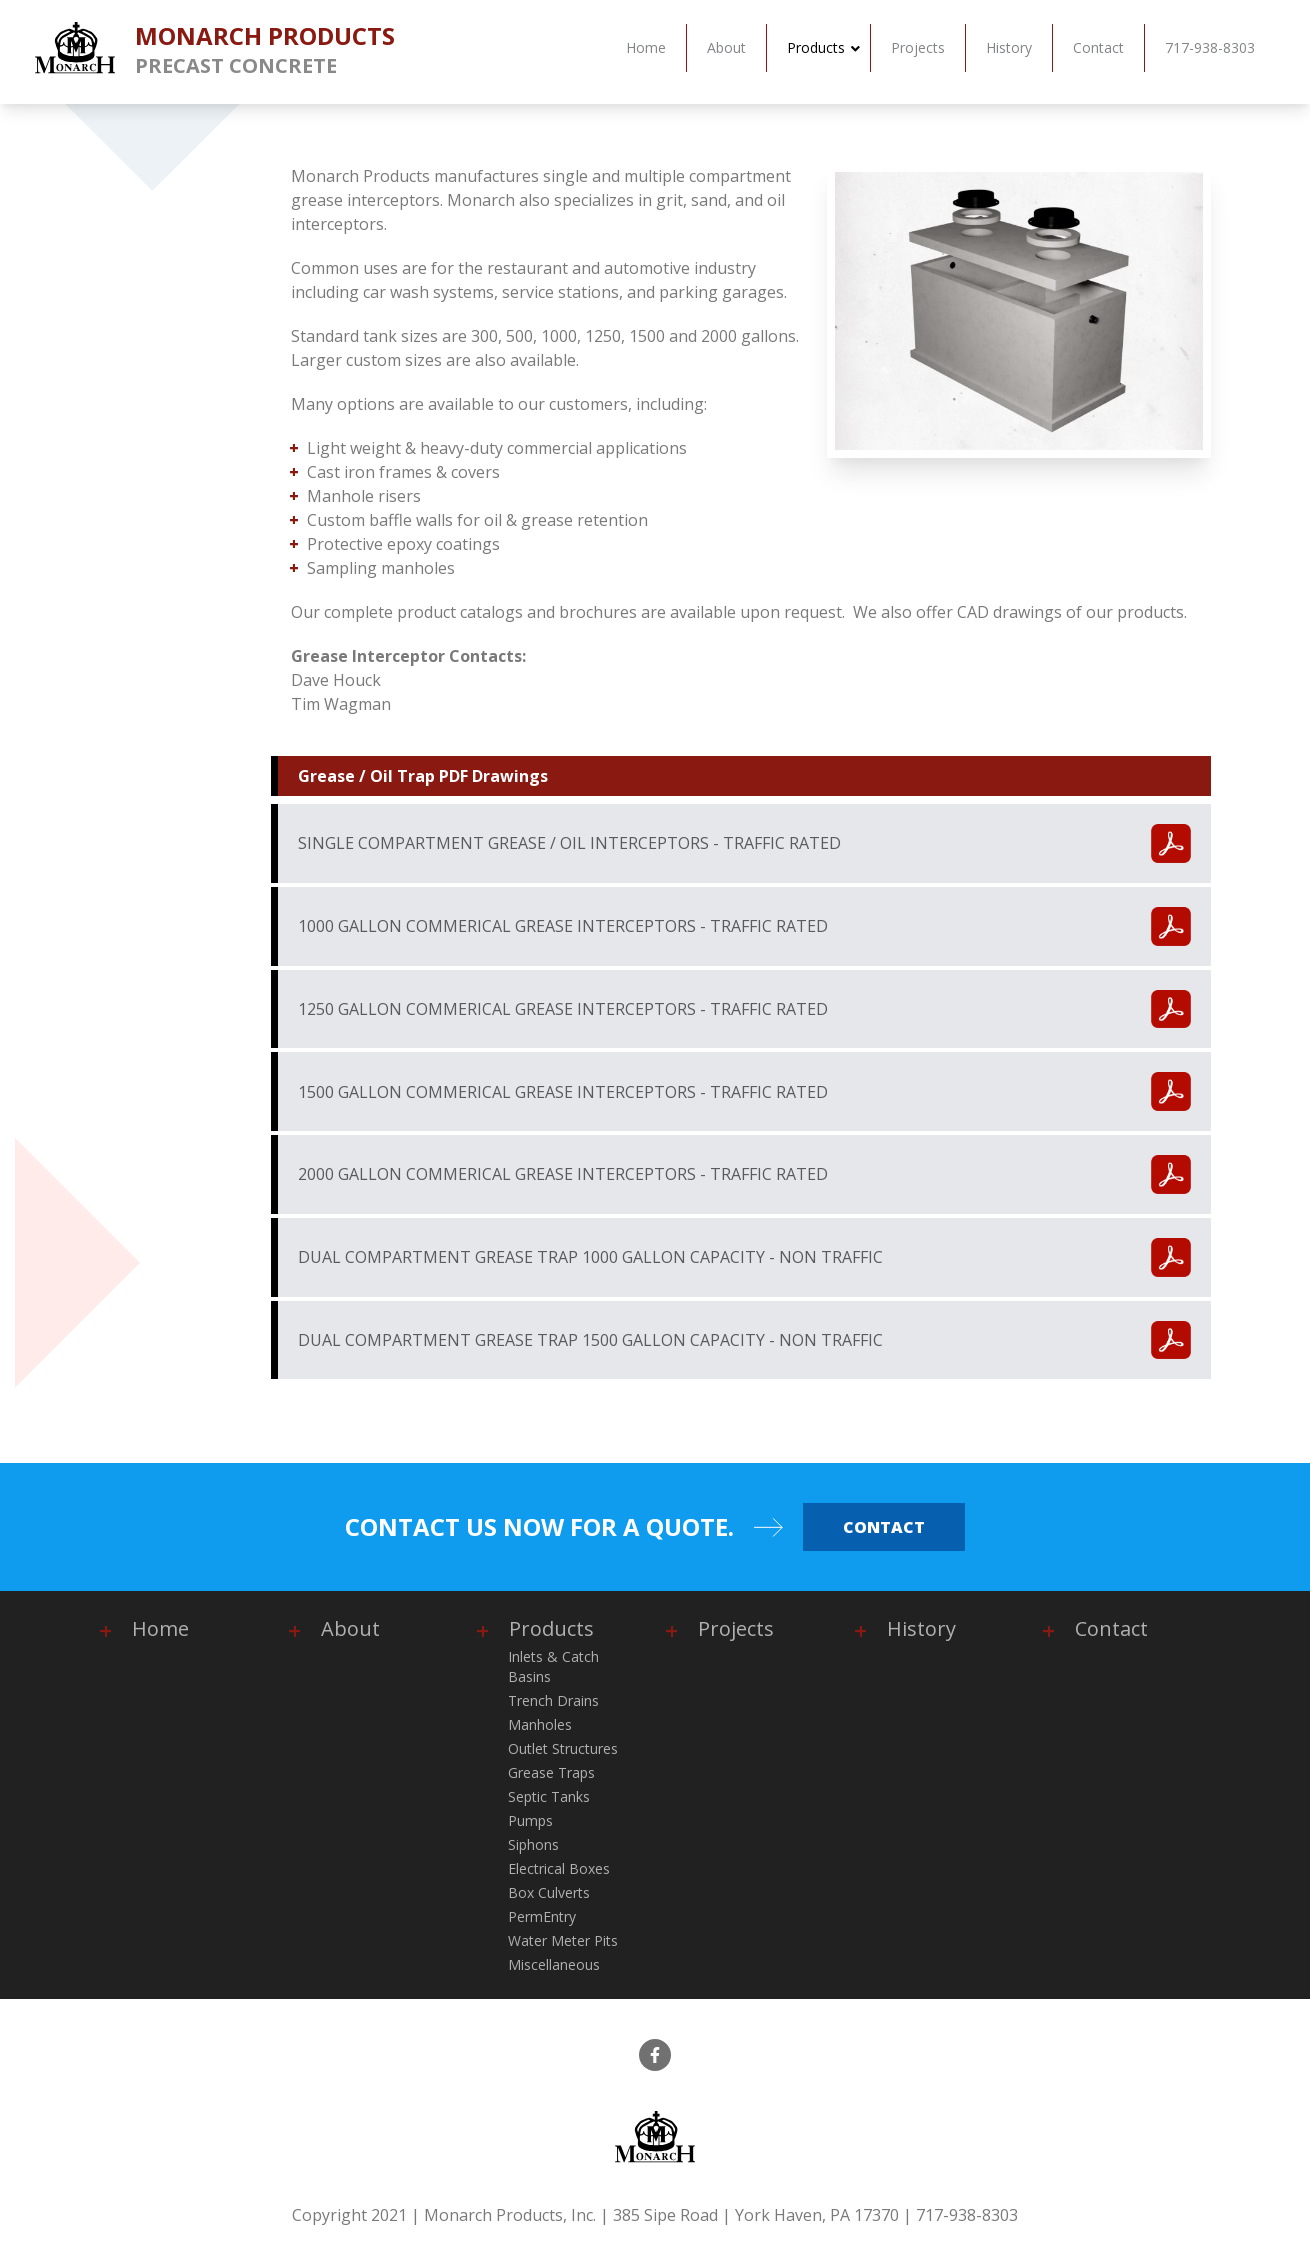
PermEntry (542, 1916)
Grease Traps (551, 1772)
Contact (884, 1527)
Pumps (530, 1820)
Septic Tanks (549, 1796)
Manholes (540, 1724)
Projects (736, 1628)
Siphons (533, 1844)
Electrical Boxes (559, 1868)
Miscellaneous (554, 1964)
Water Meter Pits (563, 1940)
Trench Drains (553, 1700)
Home (160, 1628)
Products (551, 1628)
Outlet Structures (563, 1748)
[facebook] (655, 2055)
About (350, 1628)
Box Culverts (549, 1892)
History (921, 1628)
